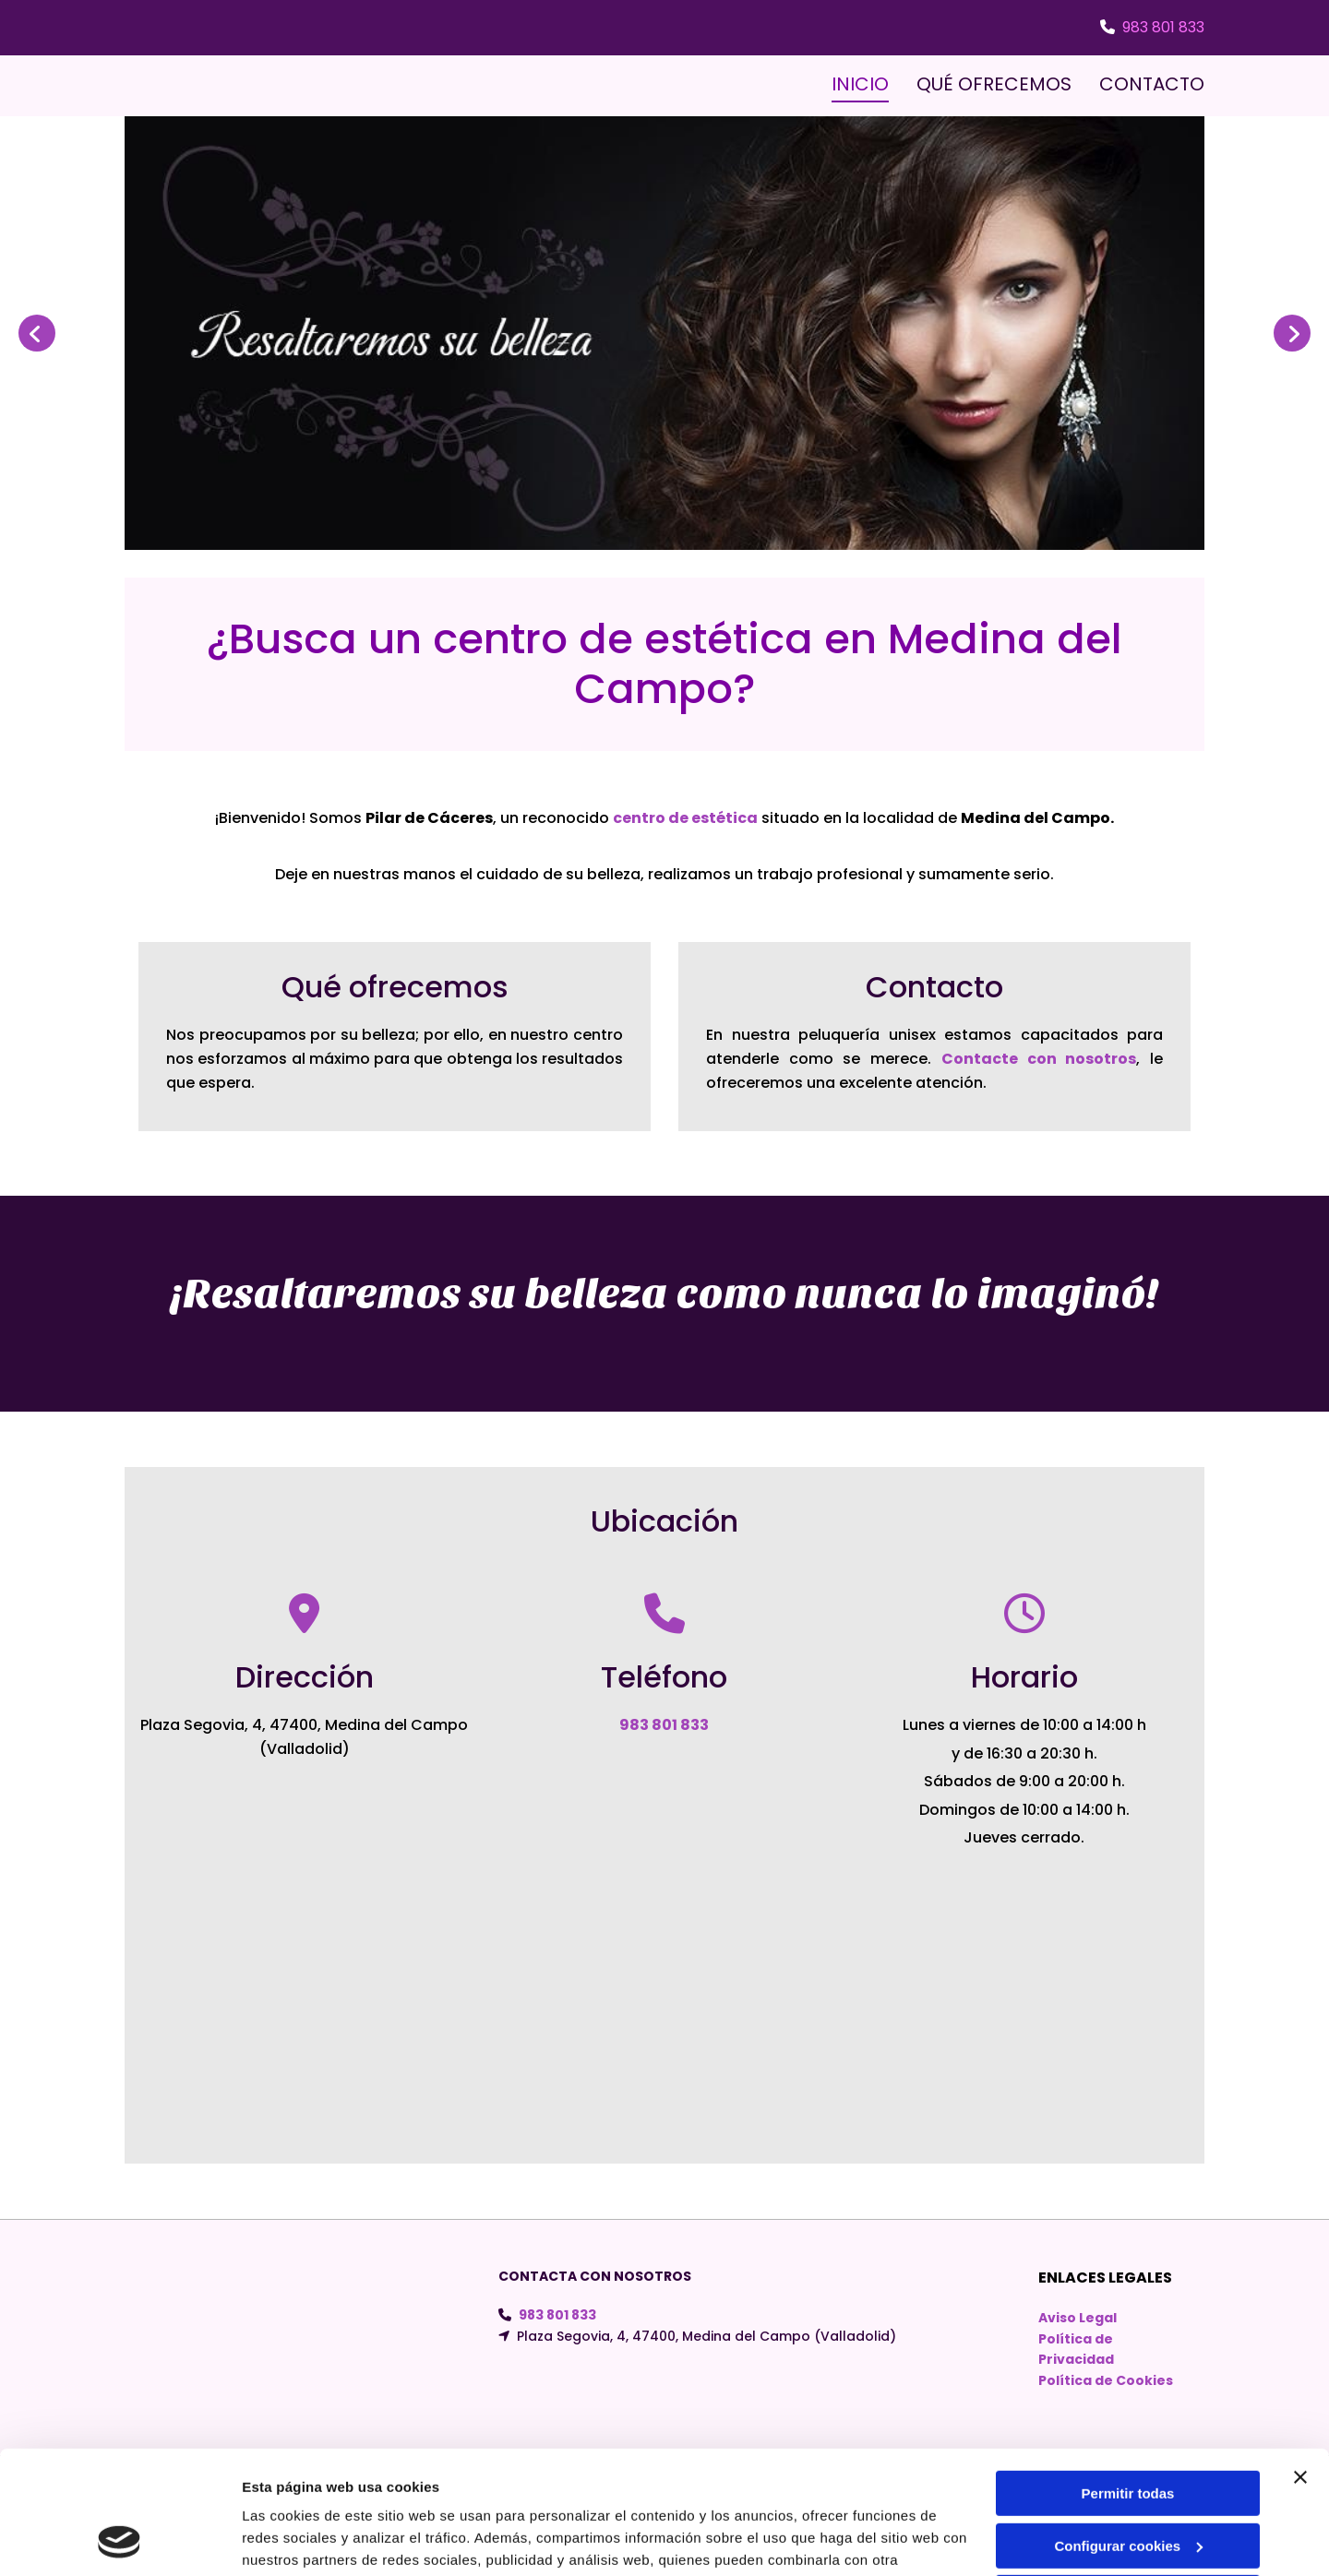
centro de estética (685, 818)
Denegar (1127, 2482)
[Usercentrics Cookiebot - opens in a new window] (119, 2540)
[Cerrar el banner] (1300, 2361)
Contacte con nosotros (1038, 1058)
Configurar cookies (1128, 2430)
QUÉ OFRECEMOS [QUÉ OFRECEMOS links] (994, 84)
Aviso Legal (1077, 2317)
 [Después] (1292, 333)
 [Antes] (36, 333)
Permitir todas (1128, 2378)
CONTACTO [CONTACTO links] (1151, 84)
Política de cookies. (377, 2489)
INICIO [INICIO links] (860, 84)
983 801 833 (1163, 27)
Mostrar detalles (296, 2539)
